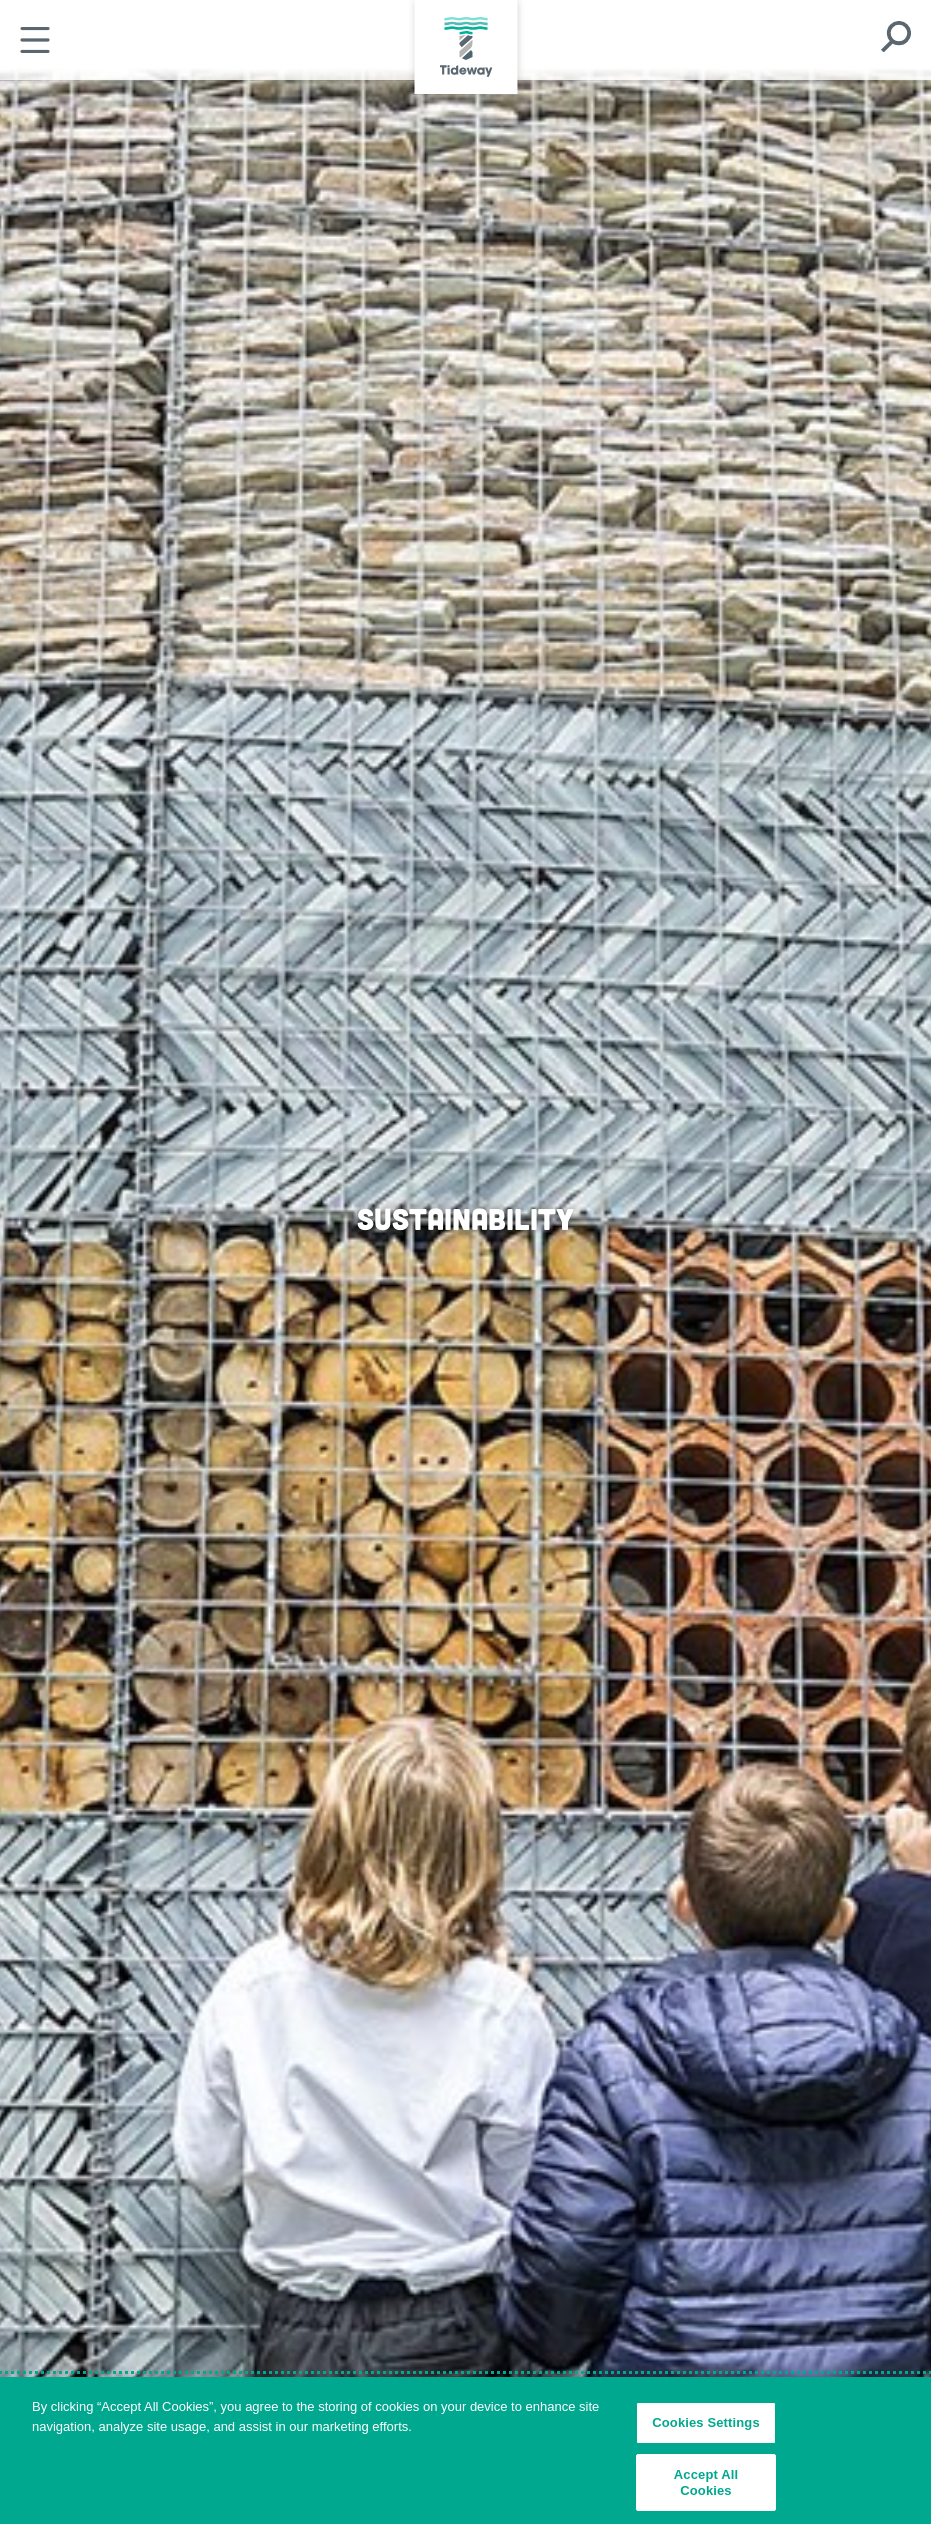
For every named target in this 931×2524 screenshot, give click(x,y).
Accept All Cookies (706, 2486)
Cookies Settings (706, 2427)
